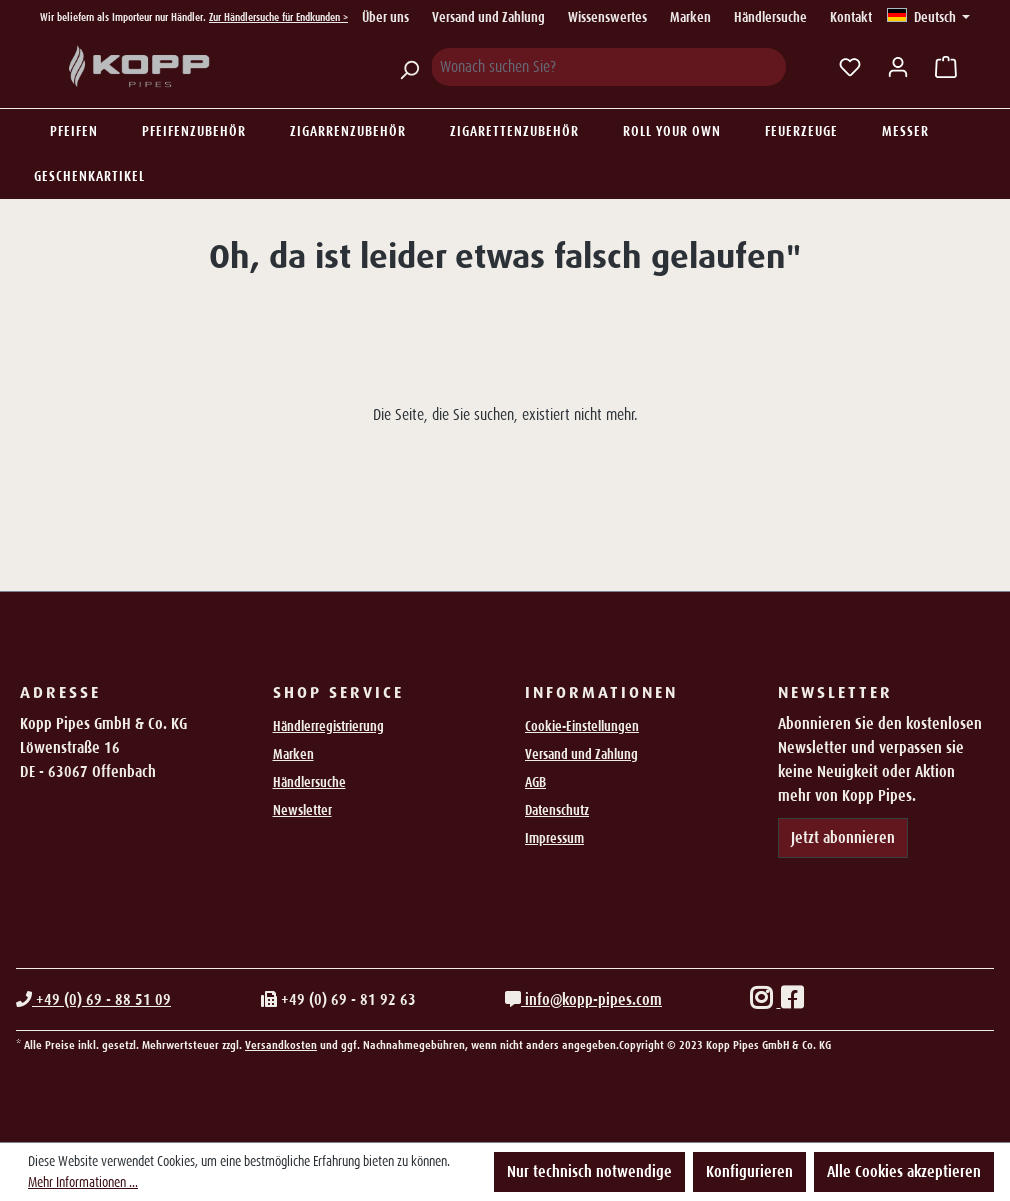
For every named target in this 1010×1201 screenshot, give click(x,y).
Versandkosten (281, 1045)
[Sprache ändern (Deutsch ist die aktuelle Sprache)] (928, 17)
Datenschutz (557, 810)
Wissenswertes (607, 17)
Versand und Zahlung (488, 17)
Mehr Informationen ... (83, 1182)
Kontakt (851, 17)
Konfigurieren (749, 1171)
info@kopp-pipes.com (583, 999)
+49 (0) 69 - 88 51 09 (93, 999)
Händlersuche (770, 17)
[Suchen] (409, 67)
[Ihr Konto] (898, 67)
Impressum (554, 838)
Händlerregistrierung (328, 726)
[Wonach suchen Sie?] (608, 67)
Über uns (385, 17)
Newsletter (302, 810)
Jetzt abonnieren (843, 837)
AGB (535, 782)
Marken (690, 17)
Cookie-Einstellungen (582, 726)
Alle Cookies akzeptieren (904, 1171)
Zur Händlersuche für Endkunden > (278, 17)
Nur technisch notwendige (589, 1171)
